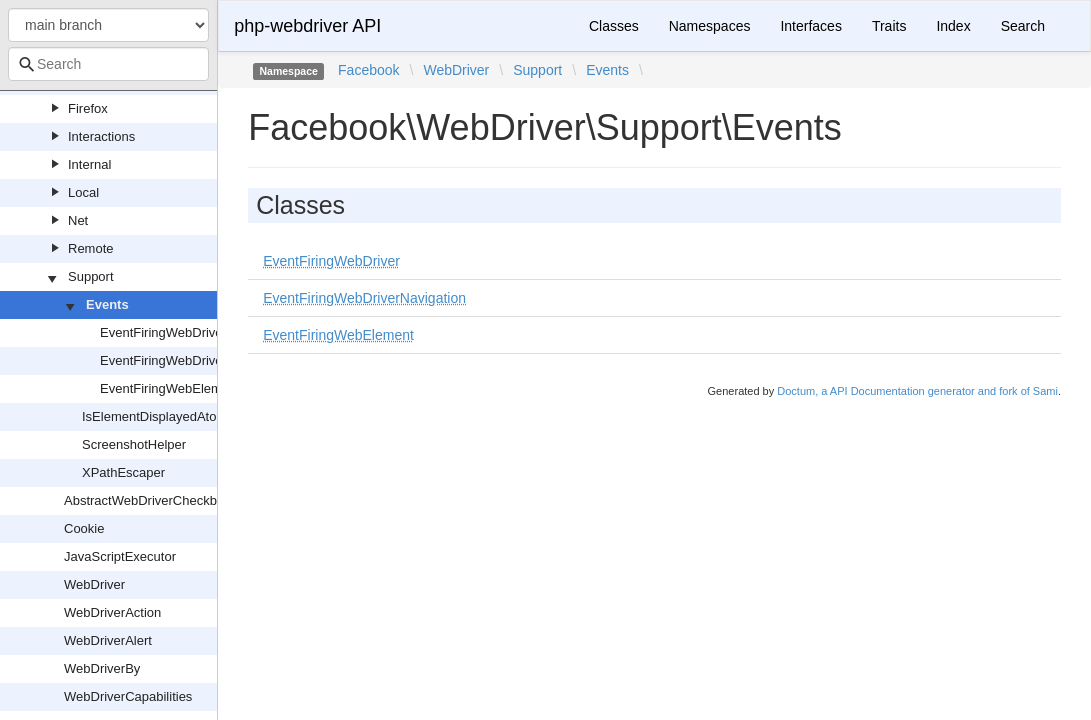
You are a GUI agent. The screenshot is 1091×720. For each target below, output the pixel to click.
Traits (889, 26)
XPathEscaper (123, 472)
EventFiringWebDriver (163, 332)
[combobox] (108, 64)
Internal (89, 164)
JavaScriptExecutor (120, 556)
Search (1023, 26)
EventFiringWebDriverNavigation (194, 360)
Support (91, 276)
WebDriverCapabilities (128, 696)
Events (107, 304)
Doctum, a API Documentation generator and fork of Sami (917, 391)
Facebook (368, 70)
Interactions (101, 136)
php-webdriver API (307, 26)
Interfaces (810, 26)
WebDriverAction (112, 612)
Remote (91, 248)
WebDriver (94, 584)
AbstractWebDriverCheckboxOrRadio (171, 500)
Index (953, 26)
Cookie (84, 528)
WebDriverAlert (108, 640)
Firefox (88, 108)
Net (78, 220)
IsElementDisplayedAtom (154, 416)
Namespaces (710, 26)
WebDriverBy (102, 668)
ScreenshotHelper (134, 444)
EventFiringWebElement (170, 388)
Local (83, 192)
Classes (614, 26)
